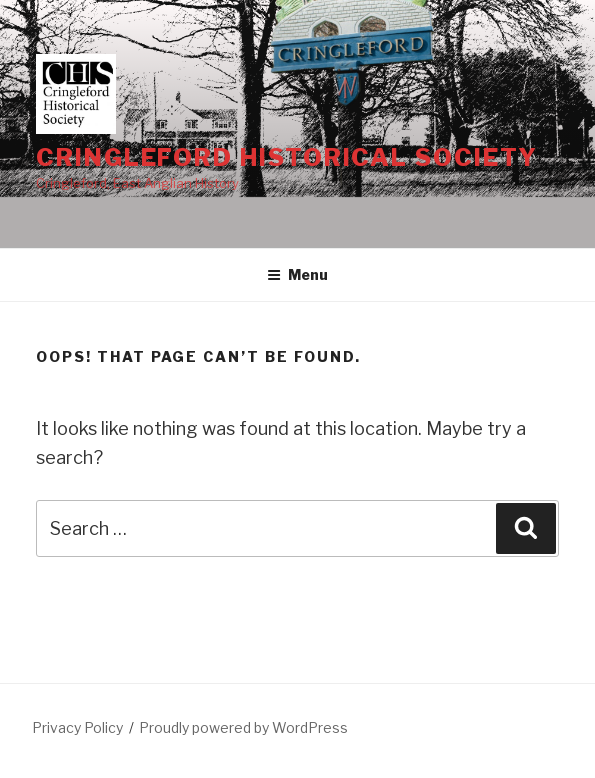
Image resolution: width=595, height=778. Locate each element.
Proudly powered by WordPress (243, 727)
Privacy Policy (77, 727)
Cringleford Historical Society (287, 157)
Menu (297, 274)
